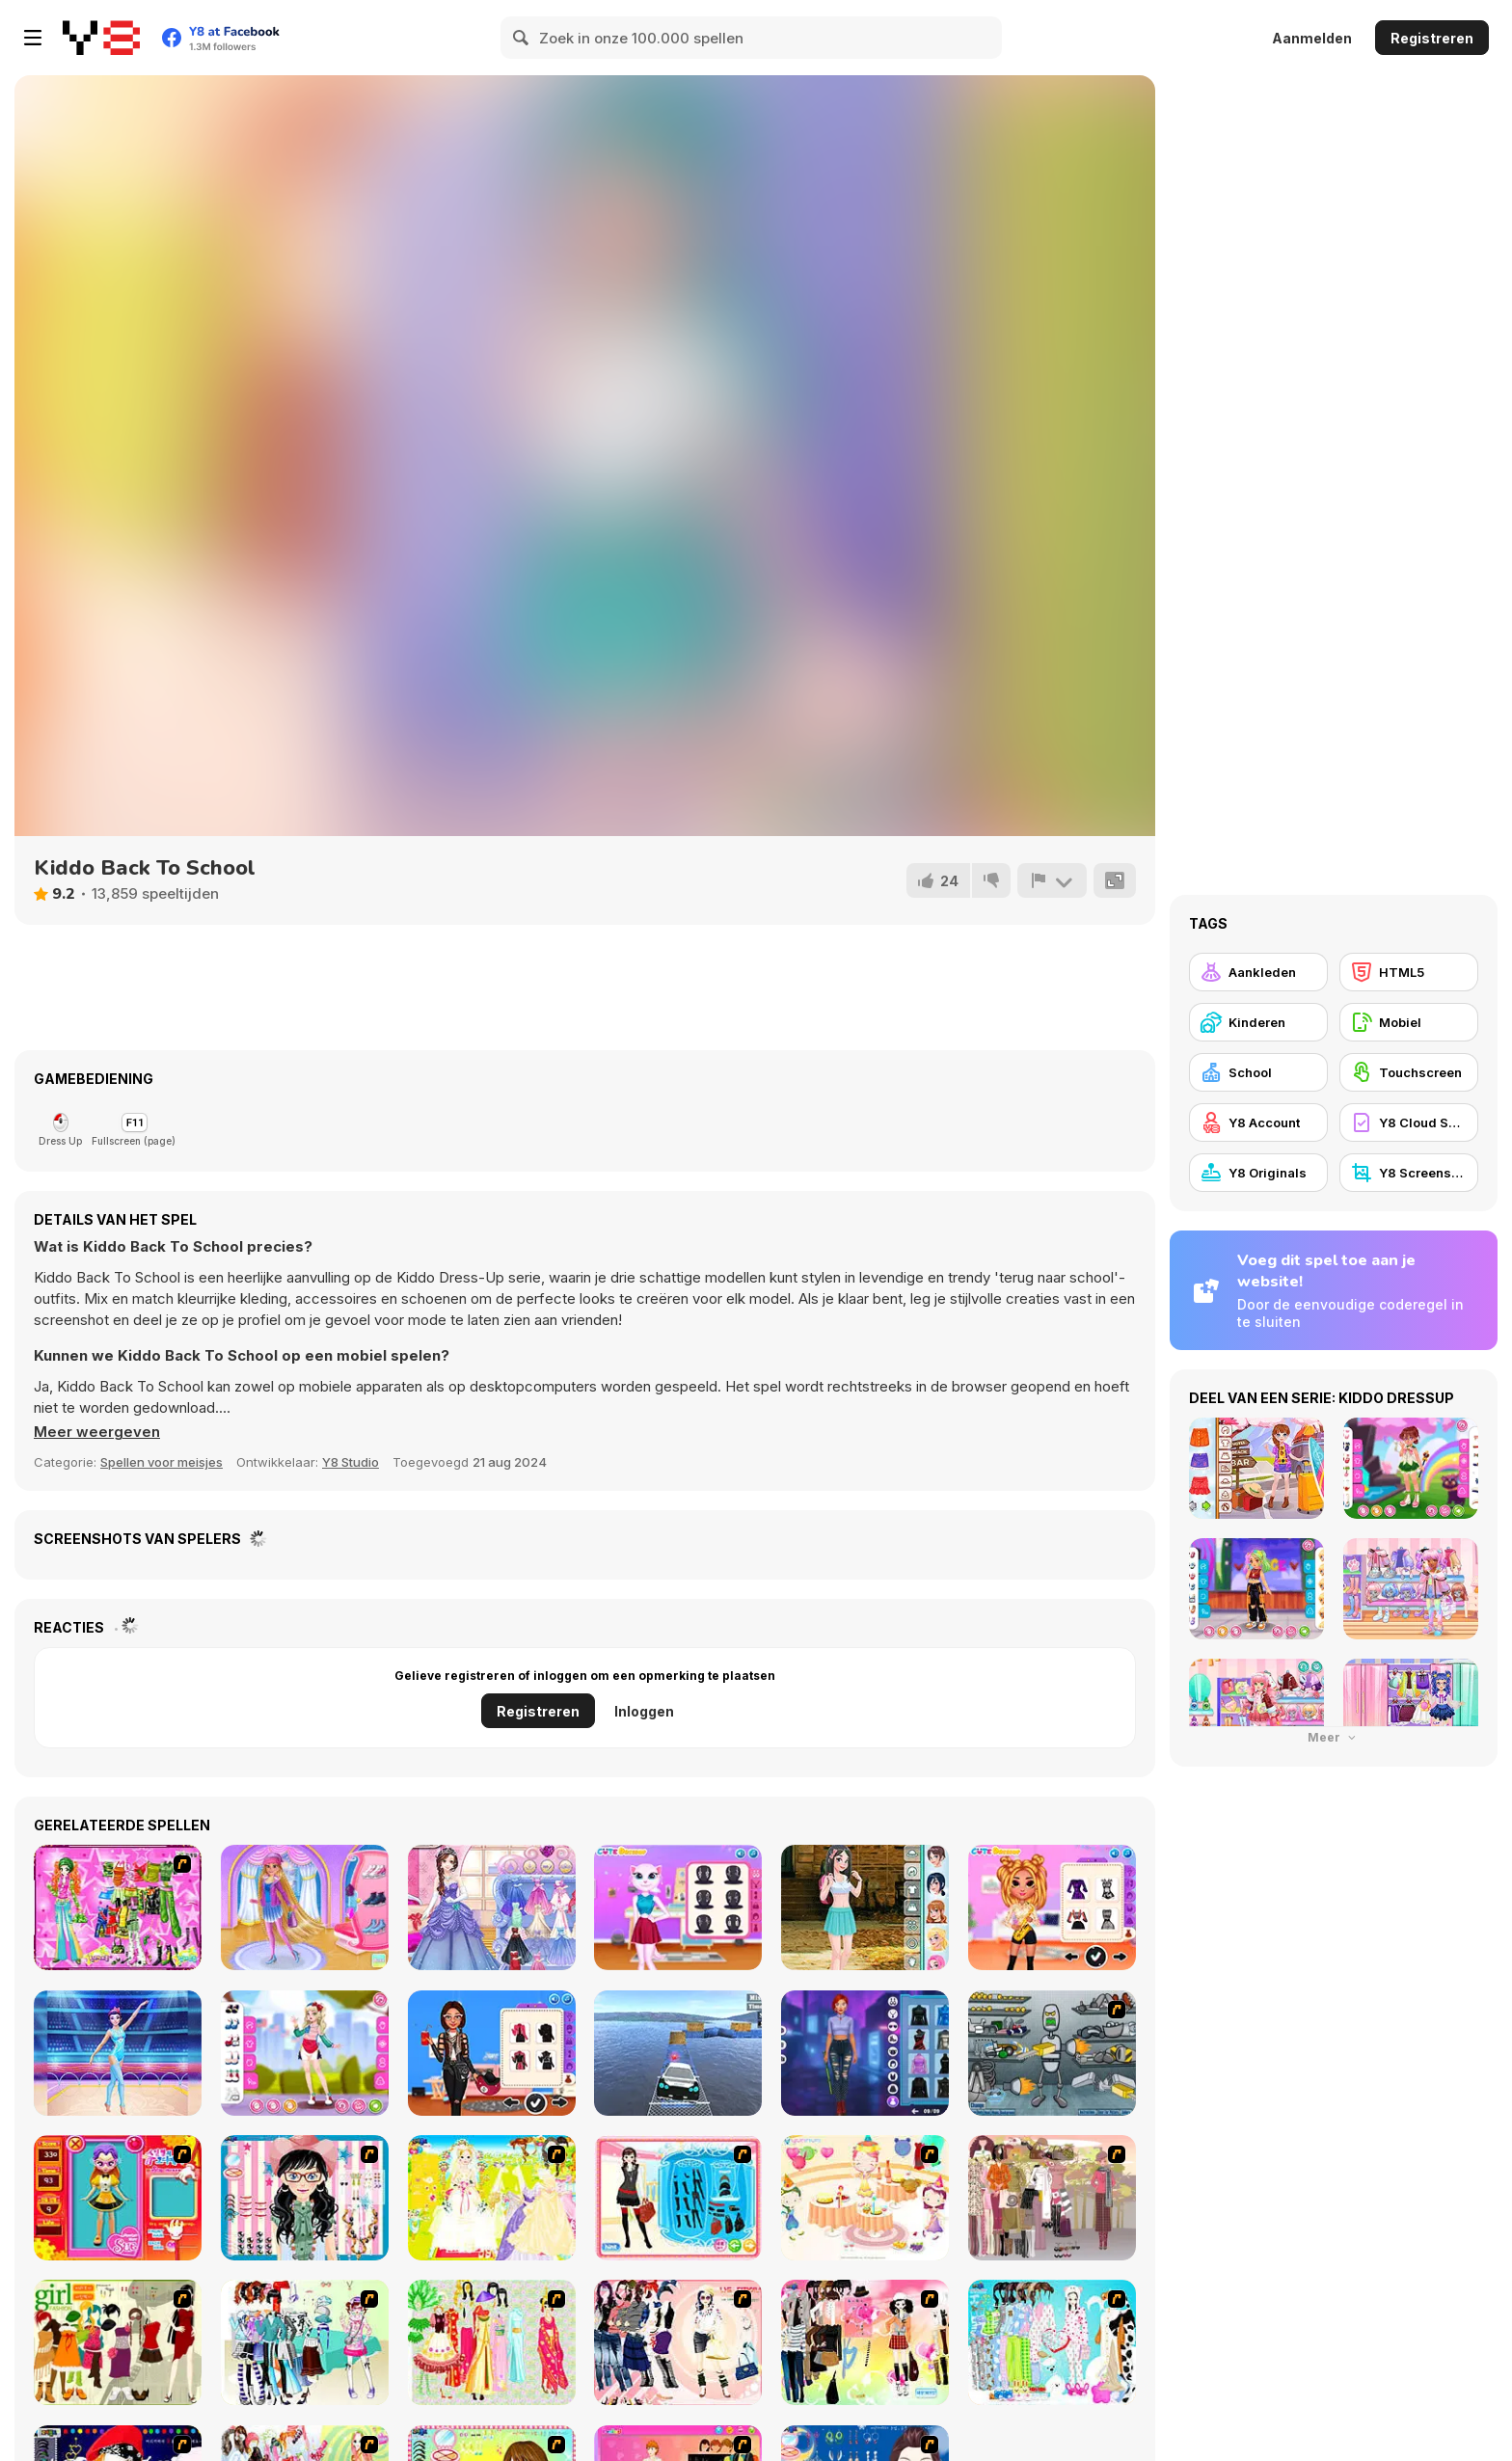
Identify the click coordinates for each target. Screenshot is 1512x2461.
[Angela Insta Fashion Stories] (678, 1907)
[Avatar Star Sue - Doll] (118, 2197)
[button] (97, 1432)
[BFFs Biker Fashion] (492, 2053)
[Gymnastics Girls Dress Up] (118, 2053)
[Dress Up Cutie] (305, 2197)
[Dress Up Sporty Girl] (678, 2342)
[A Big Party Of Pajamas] (1052, 2342)
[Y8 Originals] (1258, 1172)
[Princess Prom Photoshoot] (492, 1907)
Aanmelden (1312, 38)
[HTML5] (1408, 972)
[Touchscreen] (1408, 1072)
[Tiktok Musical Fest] (1052, 1907)
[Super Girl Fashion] (118, 2342)
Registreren (1431, 38)
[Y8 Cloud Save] (1408, 1122)
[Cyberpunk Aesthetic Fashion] (865, 2053)
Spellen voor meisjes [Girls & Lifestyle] (161, 1462)
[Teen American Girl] (305, 2053)
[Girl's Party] (865, 2197)
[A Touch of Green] (118, 1907)
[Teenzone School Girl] (865, 1907)
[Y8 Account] (1258, 1122)
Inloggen (644, 1711)
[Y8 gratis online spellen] (101, 37)
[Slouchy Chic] (865, 2342)
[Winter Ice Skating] (305, 1907)
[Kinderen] (1258, 1022)
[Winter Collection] (305, 2342)
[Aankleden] (1258, 972)
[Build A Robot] (1052, 2053)
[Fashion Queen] (678, 2197)
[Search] (521, 37)
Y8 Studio (350, 1462)
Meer (1334, 1737)
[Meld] (1052, 880)
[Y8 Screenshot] (1408, 1172)
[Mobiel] (1408, 1022)
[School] (1258, 1072)
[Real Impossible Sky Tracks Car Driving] (678, 2053)
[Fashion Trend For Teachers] (1052, 2197)
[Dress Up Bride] (492, 2197)
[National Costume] (492, 2342)
